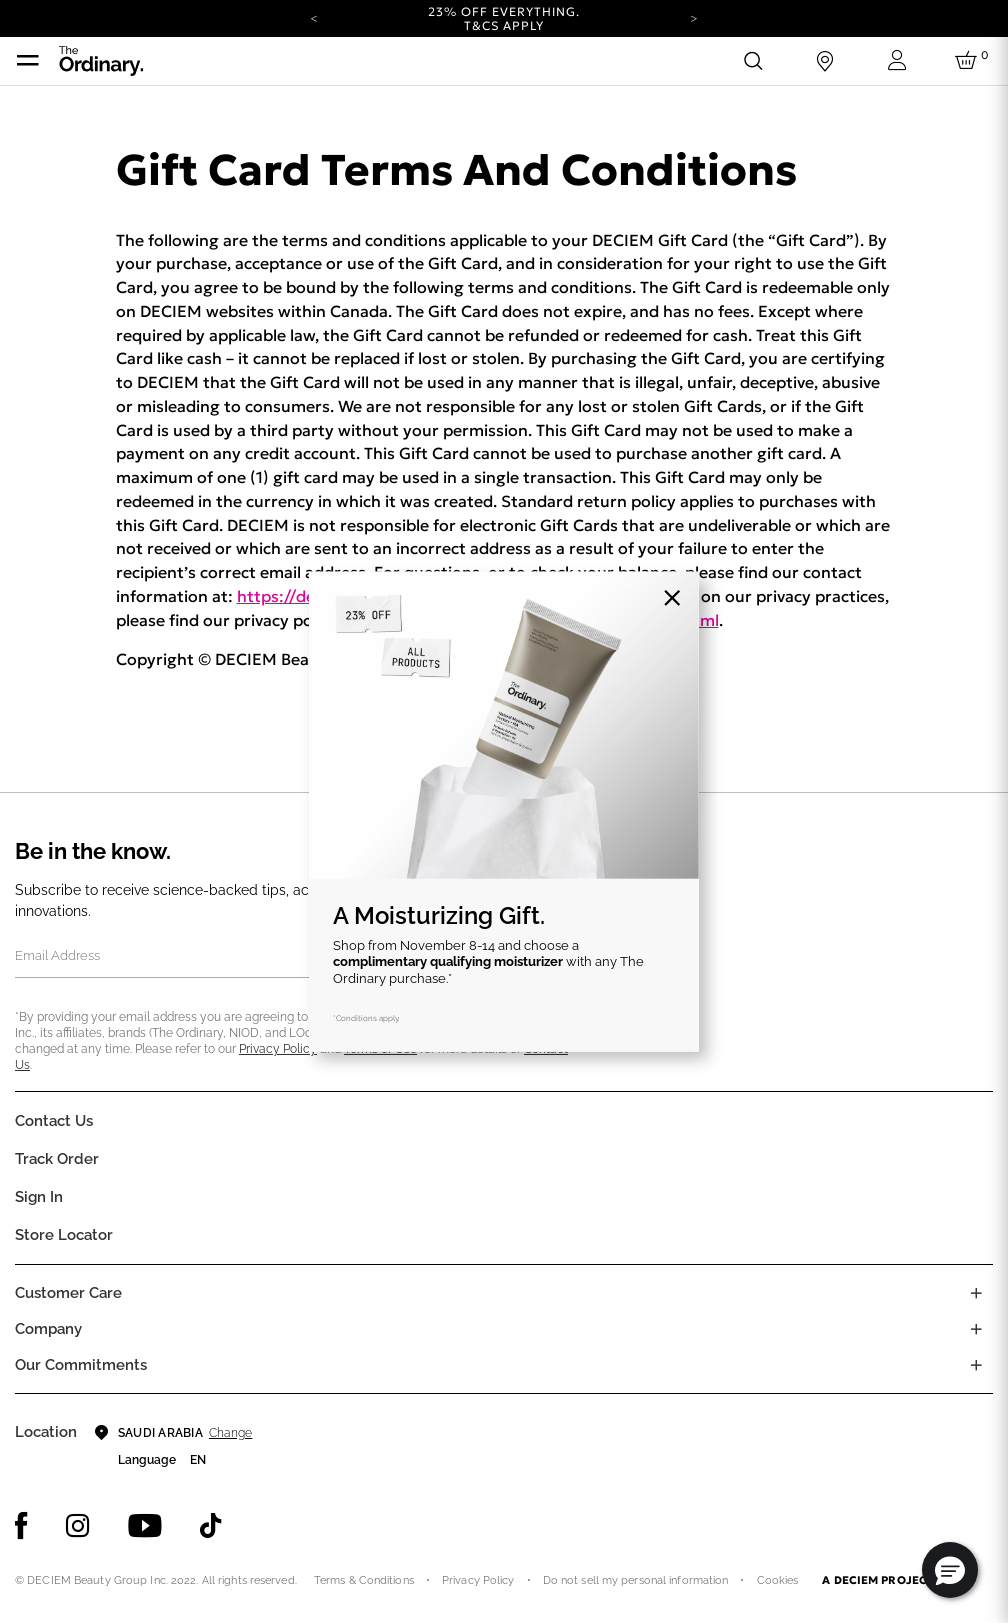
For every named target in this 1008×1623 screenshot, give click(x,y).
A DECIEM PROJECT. (878, 1580)
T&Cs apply (504, 25)
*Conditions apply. (366, 1018)
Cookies (778, 1580)
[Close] (672, 598)
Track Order (57, 1159)
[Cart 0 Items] (969, 61)
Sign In (39, 1197)
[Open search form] (753, 61)
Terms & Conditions (364, 1580)
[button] (950, 1570)
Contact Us (54, 1121)
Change (230, 1433)
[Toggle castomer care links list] (976, 1293)
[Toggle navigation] (28, 61)
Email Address (57, 955)
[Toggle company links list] (976, 1329)
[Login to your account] (897, 60)
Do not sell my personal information (636, 1580)
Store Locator (64, 1235)
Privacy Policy (278, 1049)
